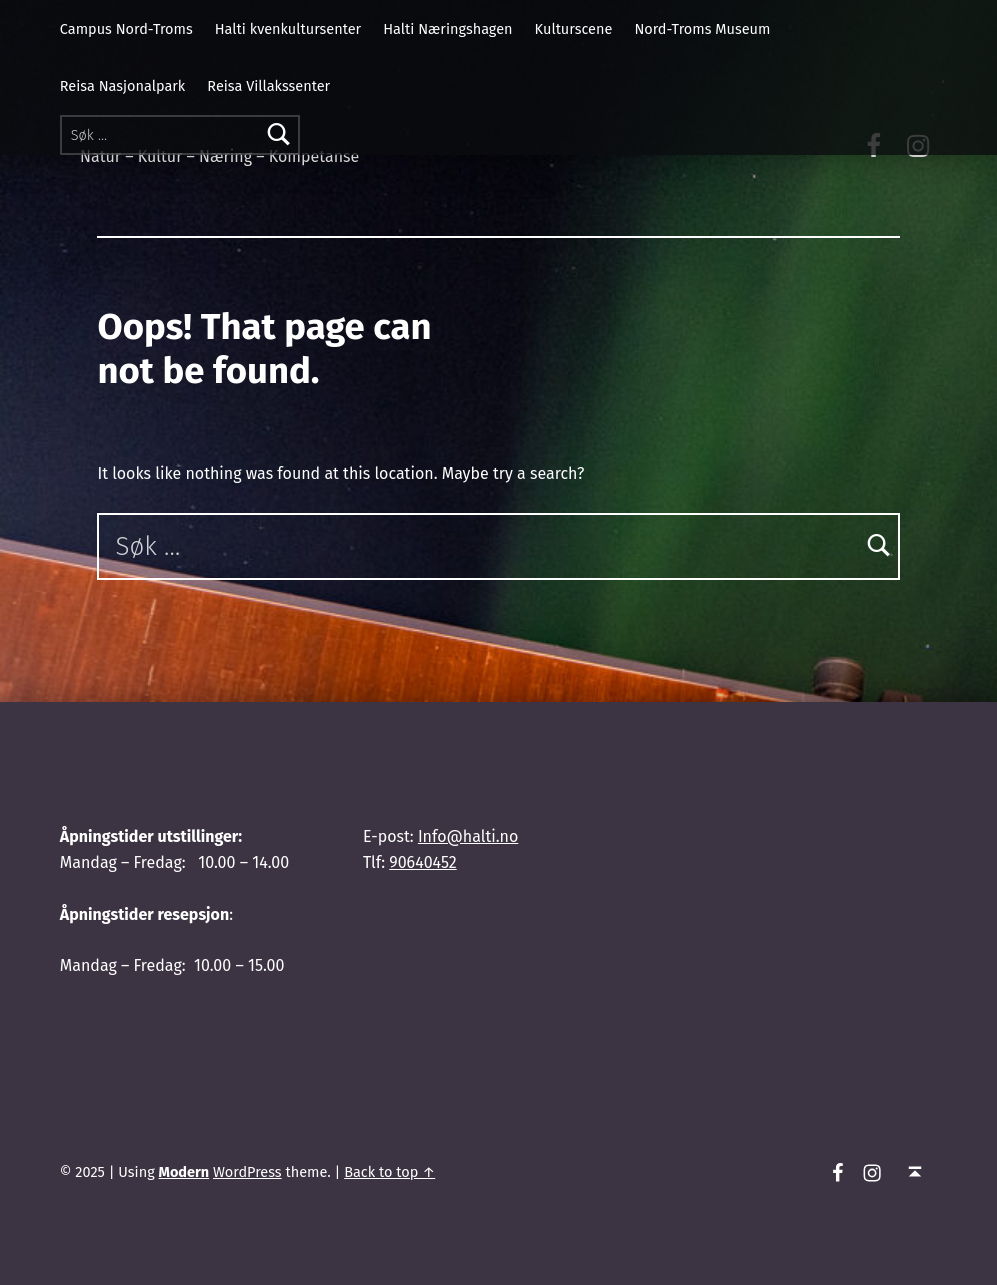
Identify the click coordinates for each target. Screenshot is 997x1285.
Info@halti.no (468, 836)
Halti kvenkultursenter (288, 29)
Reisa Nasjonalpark (122, 86)
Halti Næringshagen (447, 29)
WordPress (247, 1172)
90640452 (422, 862)
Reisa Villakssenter (268, 86)
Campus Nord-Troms (126, 29)
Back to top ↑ (389, 1172)
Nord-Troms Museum (702, 29)
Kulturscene (574, 29)
